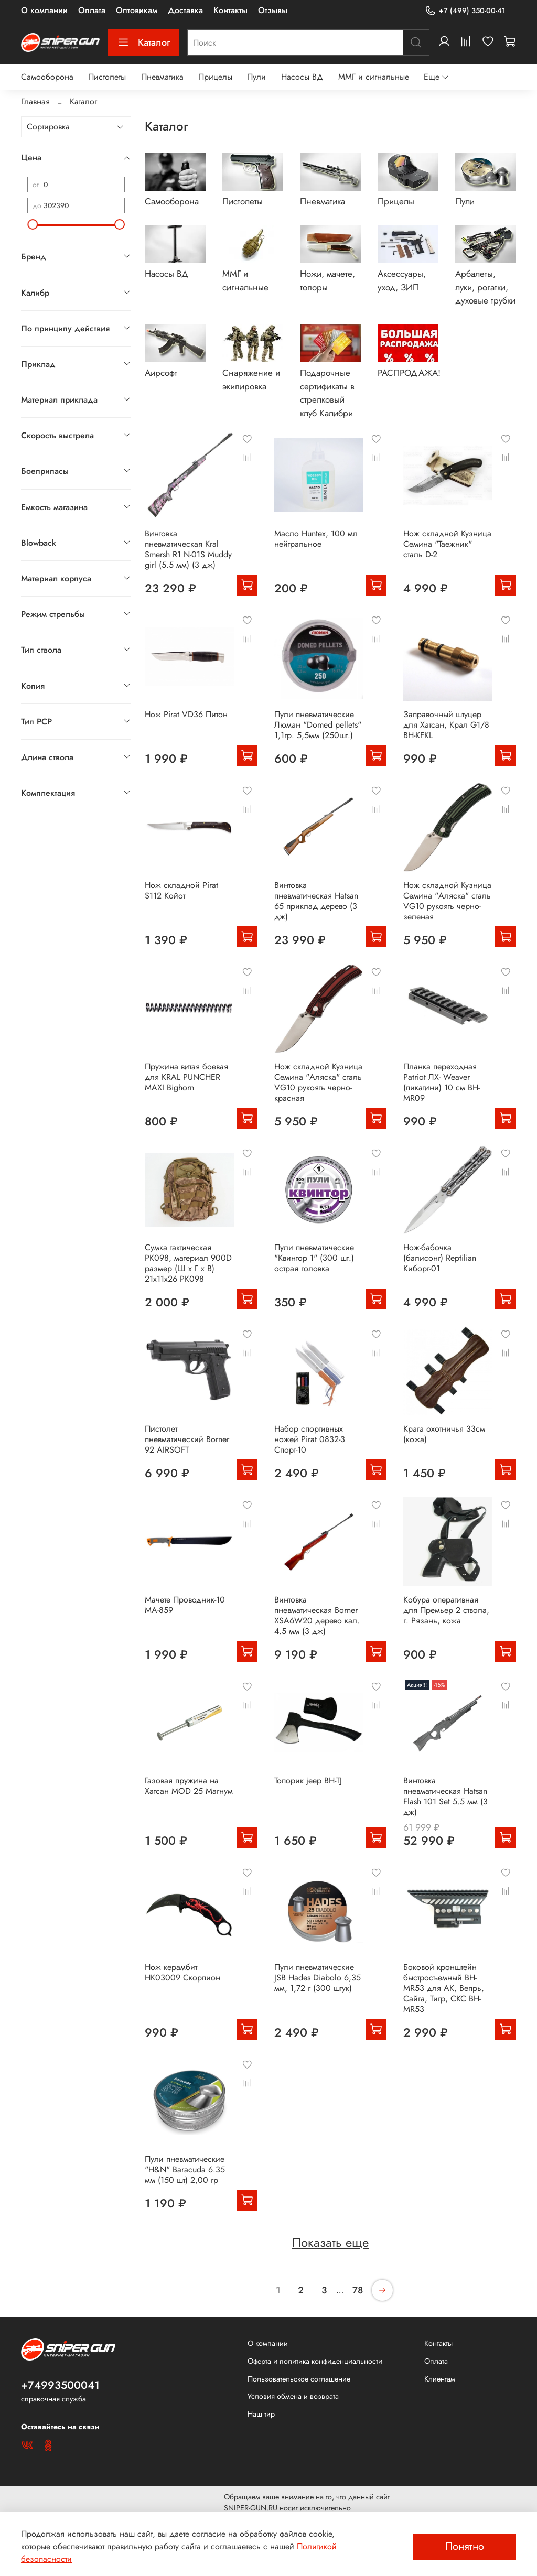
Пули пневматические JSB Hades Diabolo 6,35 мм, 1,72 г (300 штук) (317, 1977)
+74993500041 (60, 2385)
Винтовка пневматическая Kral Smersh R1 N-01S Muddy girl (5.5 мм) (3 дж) (188, 549)
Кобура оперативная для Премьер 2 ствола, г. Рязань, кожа (446, 1610)
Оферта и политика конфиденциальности (315, 2361)
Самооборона (47, 77)
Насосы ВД (302, 77)
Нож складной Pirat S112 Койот (181, 890)
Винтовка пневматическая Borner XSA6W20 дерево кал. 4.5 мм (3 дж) (317, 1615)
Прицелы (215, 77)
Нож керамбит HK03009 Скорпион (182, 1972)
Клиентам (439, 2379)
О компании (44, 10)
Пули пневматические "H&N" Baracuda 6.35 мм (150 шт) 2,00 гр (185, 2169)
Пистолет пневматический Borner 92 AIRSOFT (187, 1439)
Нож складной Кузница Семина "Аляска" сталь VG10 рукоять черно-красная (318, 1082)
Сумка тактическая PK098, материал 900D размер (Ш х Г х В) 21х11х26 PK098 (188, 1263)
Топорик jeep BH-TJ (308, 1780)
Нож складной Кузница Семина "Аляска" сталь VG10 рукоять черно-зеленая (447, 901)
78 (357, 2290)
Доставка (185, 10)
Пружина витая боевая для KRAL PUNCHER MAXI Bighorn (186, 1077)
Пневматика (162, 77)
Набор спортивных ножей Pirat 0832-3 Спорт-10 (309, 1439)
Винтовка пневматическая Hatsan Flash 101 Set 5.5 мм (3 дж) (445, 1796)
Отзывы (272, 10)
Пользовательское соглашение (299, 2379)
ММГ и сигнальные (373, 77)
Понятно (464, 2546)
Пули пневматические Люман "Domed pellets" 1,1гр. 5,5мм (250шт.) (317, 724)
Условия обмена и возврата (293, 2396)
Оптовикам (136, 10)
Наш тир (261, 2414)
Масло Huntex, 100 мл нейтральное (316, 538)
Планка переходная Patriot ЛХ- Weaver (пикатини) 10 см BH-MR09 (441, 1082)
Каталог (143, 42)
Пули (256, 77)
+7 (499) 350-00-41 (465, 10)
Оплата (91, 10)
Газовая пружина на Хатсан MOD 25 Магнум (189, 1785)
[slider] (32, 224)
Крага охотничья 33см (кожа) (444, 1434)
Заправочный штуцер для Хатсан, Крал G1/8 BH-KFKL (446, 724)
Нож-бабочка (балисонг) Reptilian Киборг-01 (439, 1257)
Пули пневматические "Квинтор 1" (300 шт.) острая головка (314, 1257)
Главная (35, 101)
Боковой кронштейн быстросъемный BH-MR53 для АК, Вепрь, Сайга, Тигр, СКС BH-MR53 (443, 1988)
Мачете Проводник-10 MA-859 (185, 1605)
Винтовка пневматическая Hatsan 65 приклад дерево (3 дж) (316, 901)
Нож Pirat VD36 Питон (186, 714)
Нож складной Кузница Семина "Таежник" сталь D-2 (447, 543)
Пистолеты (107, 77)
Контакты (230, 10)
